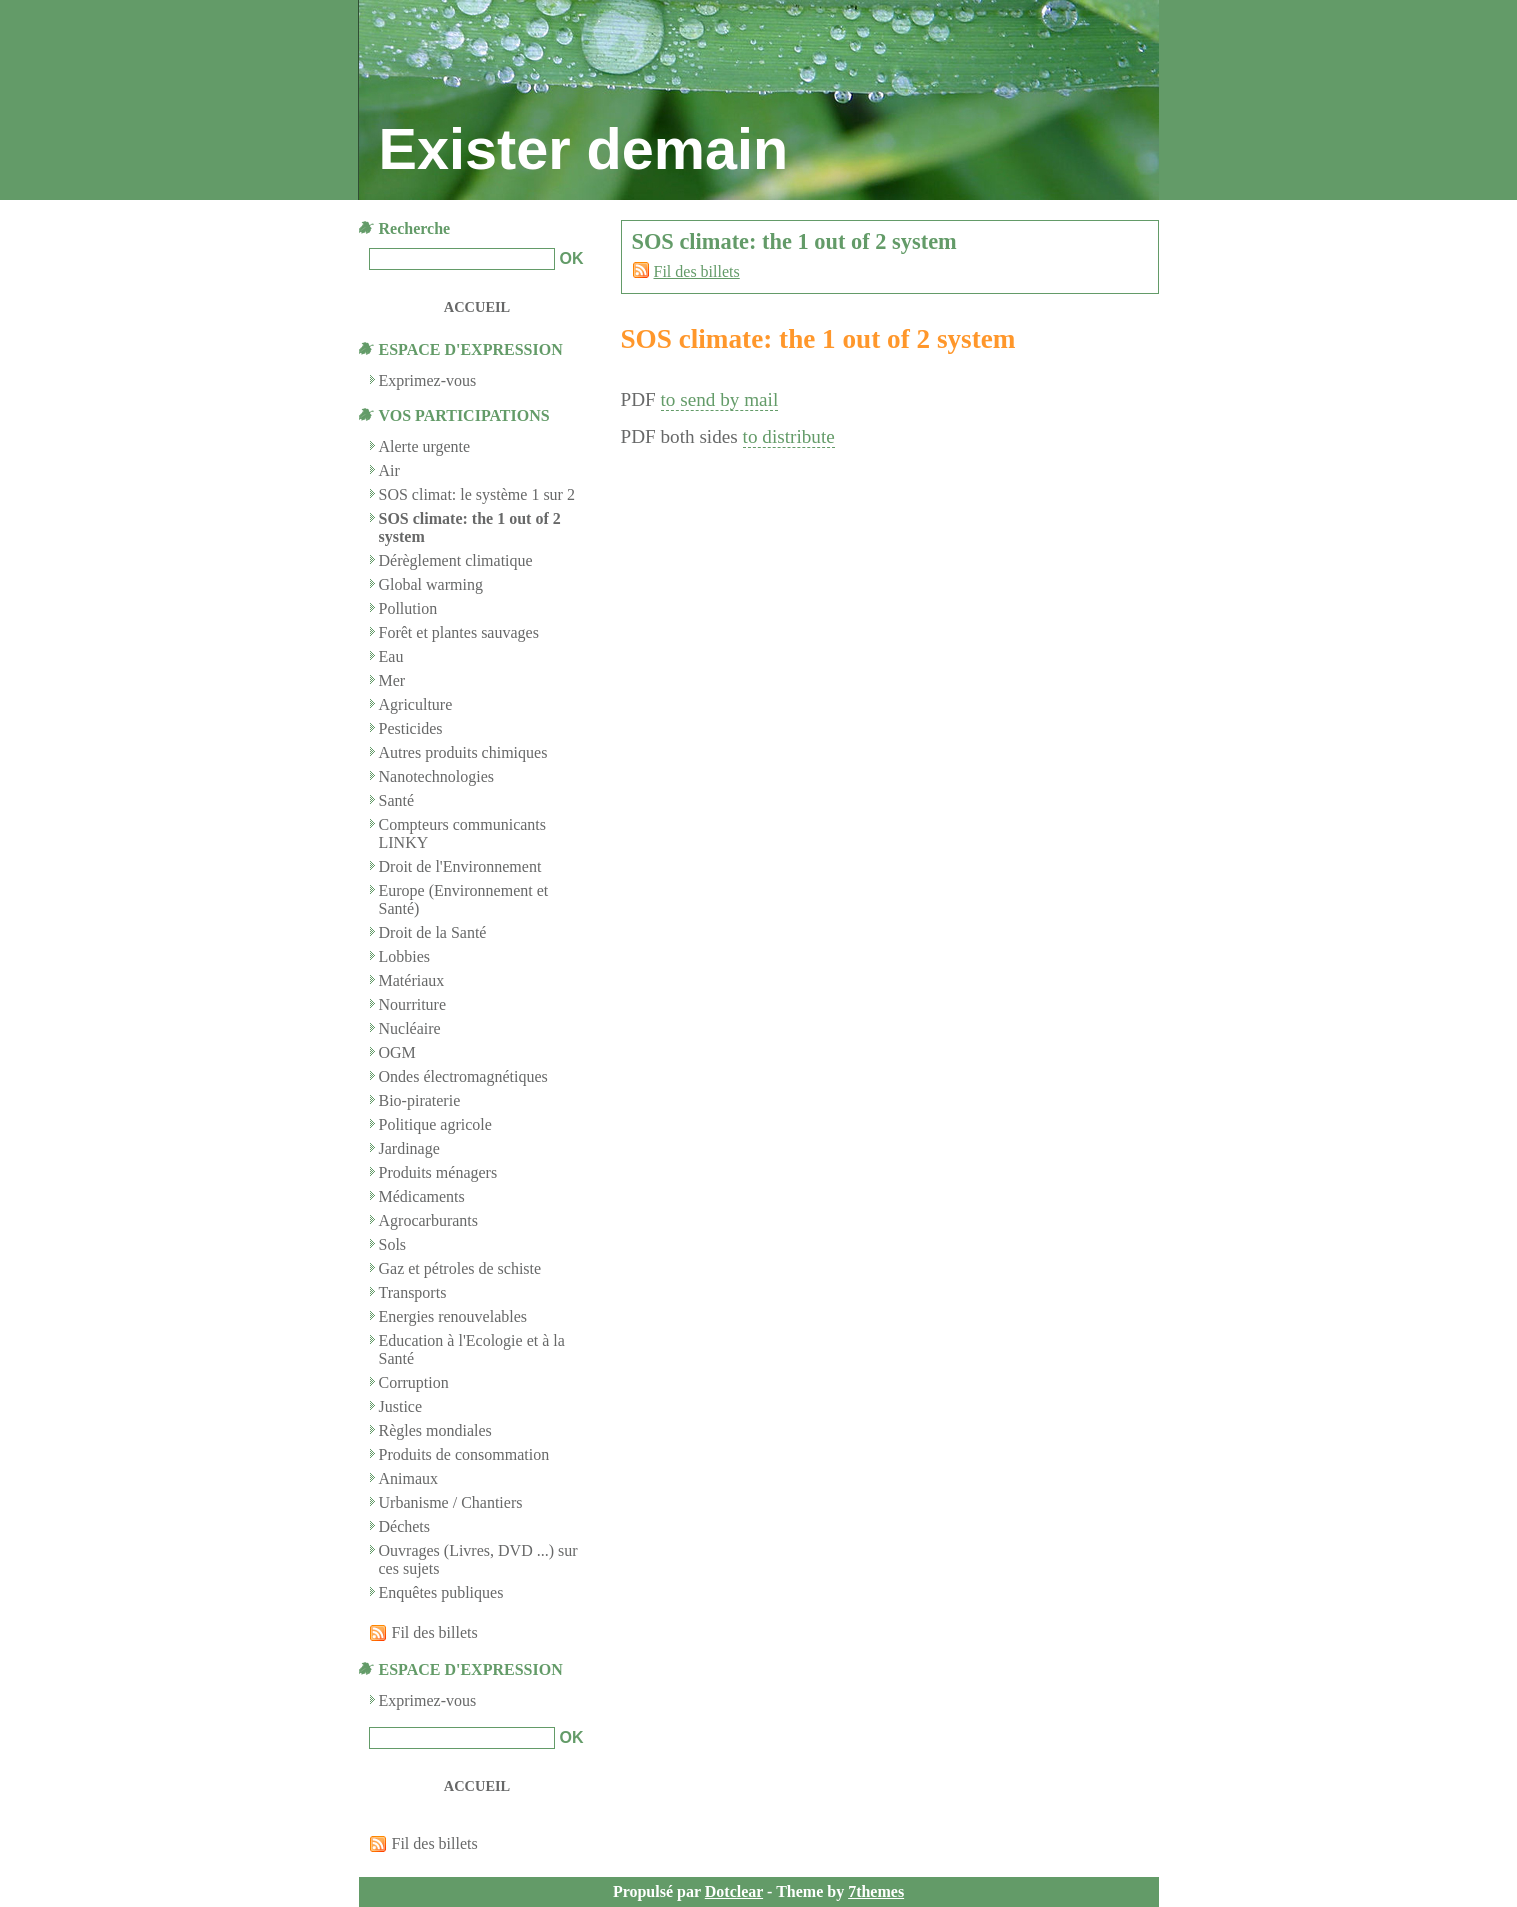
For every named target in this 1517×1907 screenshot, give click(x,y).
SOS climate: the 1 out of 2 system (818, 339)
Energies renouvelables (453, 1316)
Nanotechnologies (437, 776)
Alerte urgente (425, 446)
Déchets (405, 1526)
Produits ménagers (438, 1172)
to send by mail (720, 399)
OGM (397, 1052)
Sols (393, 1244)
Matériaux (412, 980)
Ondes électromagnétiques (463, 1076)
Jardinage (409, 1148)
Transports (413, 1292)
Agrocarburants (429, 1220)
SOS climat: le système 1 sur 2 (477, 494)
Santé (397, 800)
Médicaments (422, 1196)
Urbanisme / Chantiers (451, 1502)
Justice (401, 1406)
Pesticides (411, 728)
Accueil (477, 307)
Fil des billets (697, 271)
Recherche (415, 228)
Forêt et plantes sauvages (459, 632)
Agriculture (416, 704)
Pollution (408, 608)
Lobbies (405, 956)
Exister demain (584, 149)
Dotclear (734, 1891)
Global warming (431, 584)
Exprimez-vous (428, 1700)
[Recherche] (462, 259)
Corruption (414, 1382)
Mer (392, 680)
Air (389, 470)
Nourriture (413, 1004)
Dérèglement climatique (456, 560)
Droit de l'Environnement (460, 866)
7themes (876, 1891)
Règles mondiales (435, 1430)
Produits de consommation (464, 1454)
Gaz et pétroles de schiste (460, 1268)
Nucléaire (410, 1028)
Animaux (409, 1478)
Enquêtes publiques (441, 1592)
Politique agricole (435, 1124)
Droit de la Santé (433, 932)
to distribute (789, 436)
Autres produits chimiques (463, 752)
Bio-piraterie (420, 1100)
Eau (391, 656)
